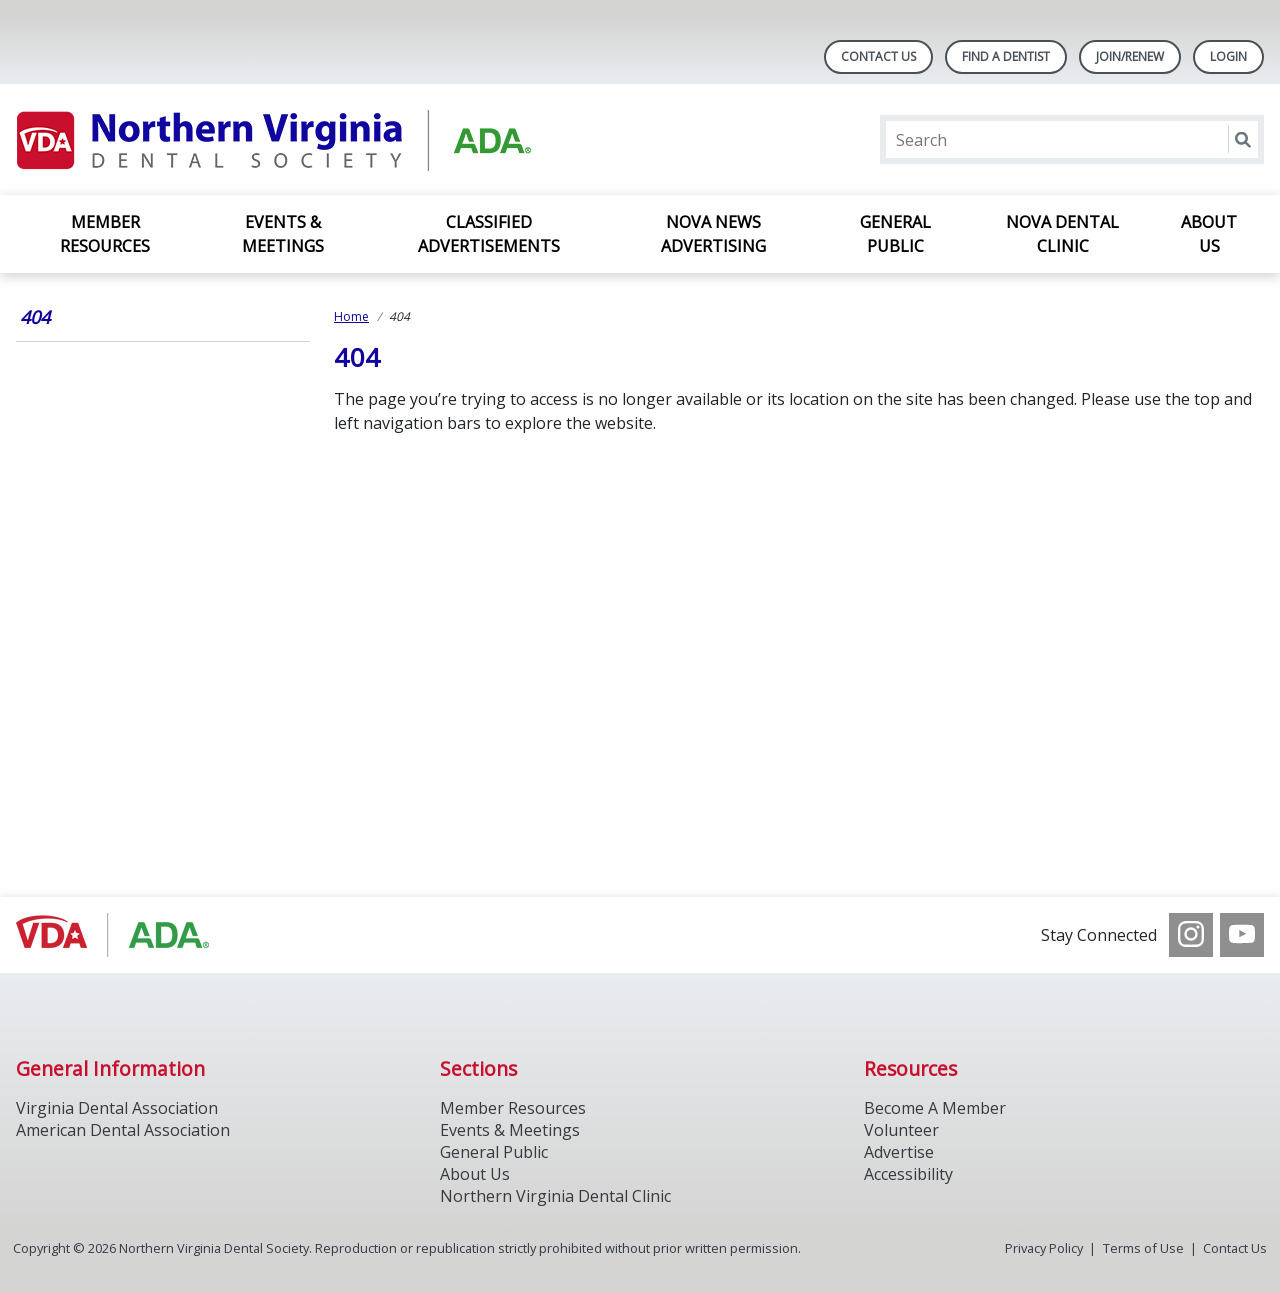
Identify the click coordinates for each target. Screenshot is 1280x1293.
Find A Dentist (1006, 56)
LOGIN (1228, 56)
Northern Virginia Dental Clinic (555, 1196)
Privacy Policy (1044, 1248)
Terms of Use (1143, 1248)
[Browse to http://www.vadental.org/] (117, 935)
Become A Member (935, 1108)
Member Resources (105, 234)
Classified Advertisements (489, 234)
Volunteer (901, 1130)
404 (35, 317)
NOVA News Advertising (713, 234)
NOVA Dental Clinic (1062, 234)
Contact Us (878, 56)
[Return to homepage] (274, 139)
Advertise (899, 1152)
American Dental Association (123, 1130)
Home (351, 316)
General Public (895, 234)
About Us (1209, 234)
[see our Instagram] (1191, 935)
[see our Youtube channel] (1242, 935)
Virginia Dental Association (117, 1108)
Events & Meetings (283, 234)
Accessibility (908, 1174)
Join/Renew (1130, 56)
